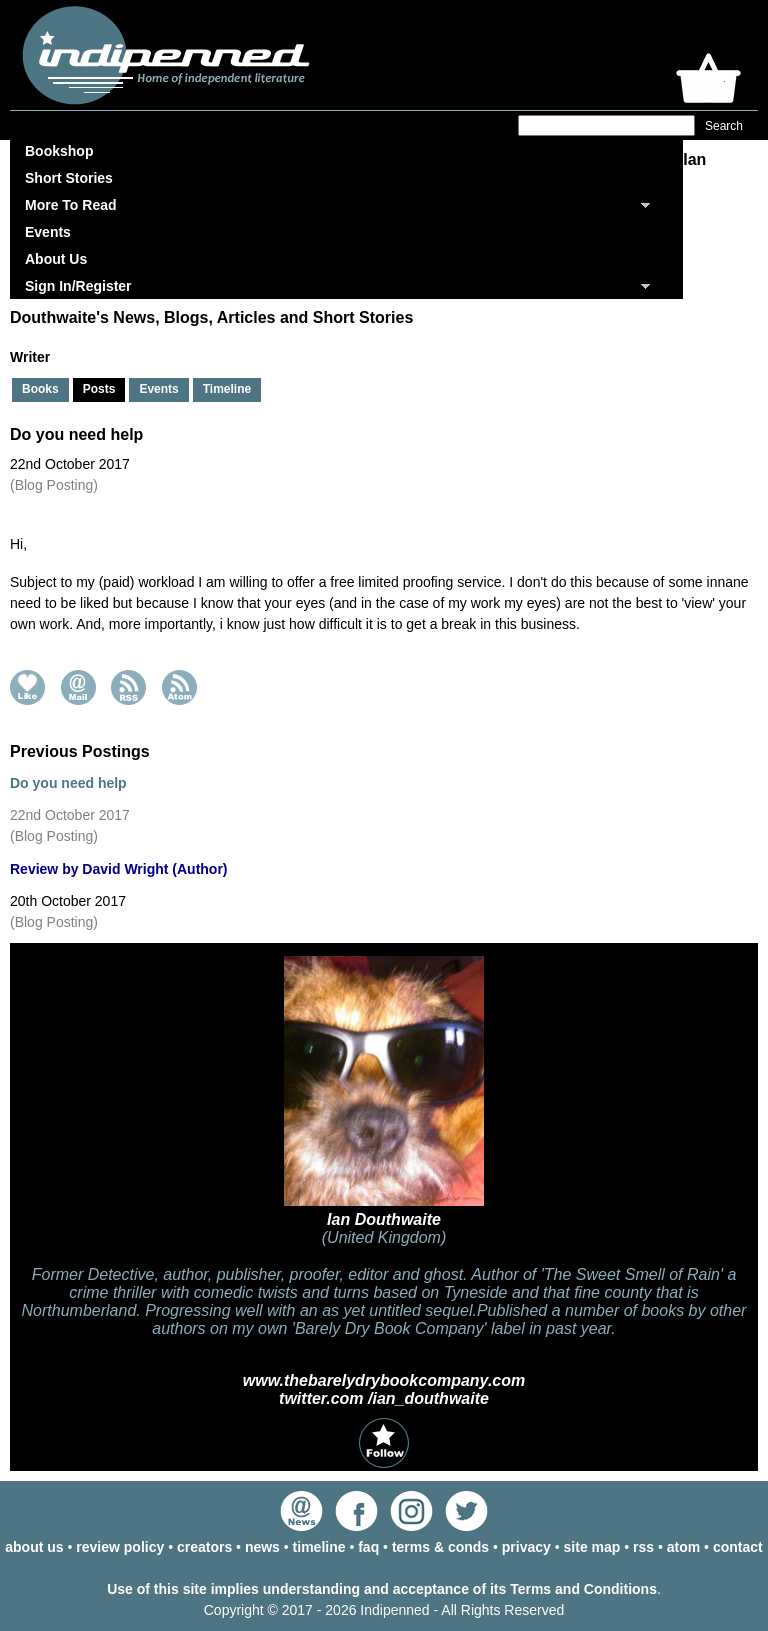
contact (738, 1547)
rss (643, 1547)
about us (34, 1547)
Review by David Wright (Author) (119, 869)
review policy (120, 1547)
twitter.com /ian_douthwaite (384, 1398)
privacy (526, 1547)
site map (592, 1547)
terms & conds (440, 1547)
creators (204, 1547)
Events (48, 232)
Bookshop (59, 151)
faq (368, 1547)
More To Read (71, 205)
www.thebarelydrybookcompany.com (384, 1380)
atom (683, 1547)
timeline (319, 1547)
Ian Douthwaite (384, 1219)
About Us (56, 259)
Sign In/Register (78, 286)
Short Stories (69, 178)
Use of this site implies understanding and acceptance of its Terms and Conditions (382, 1589)
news (262, 1547)
